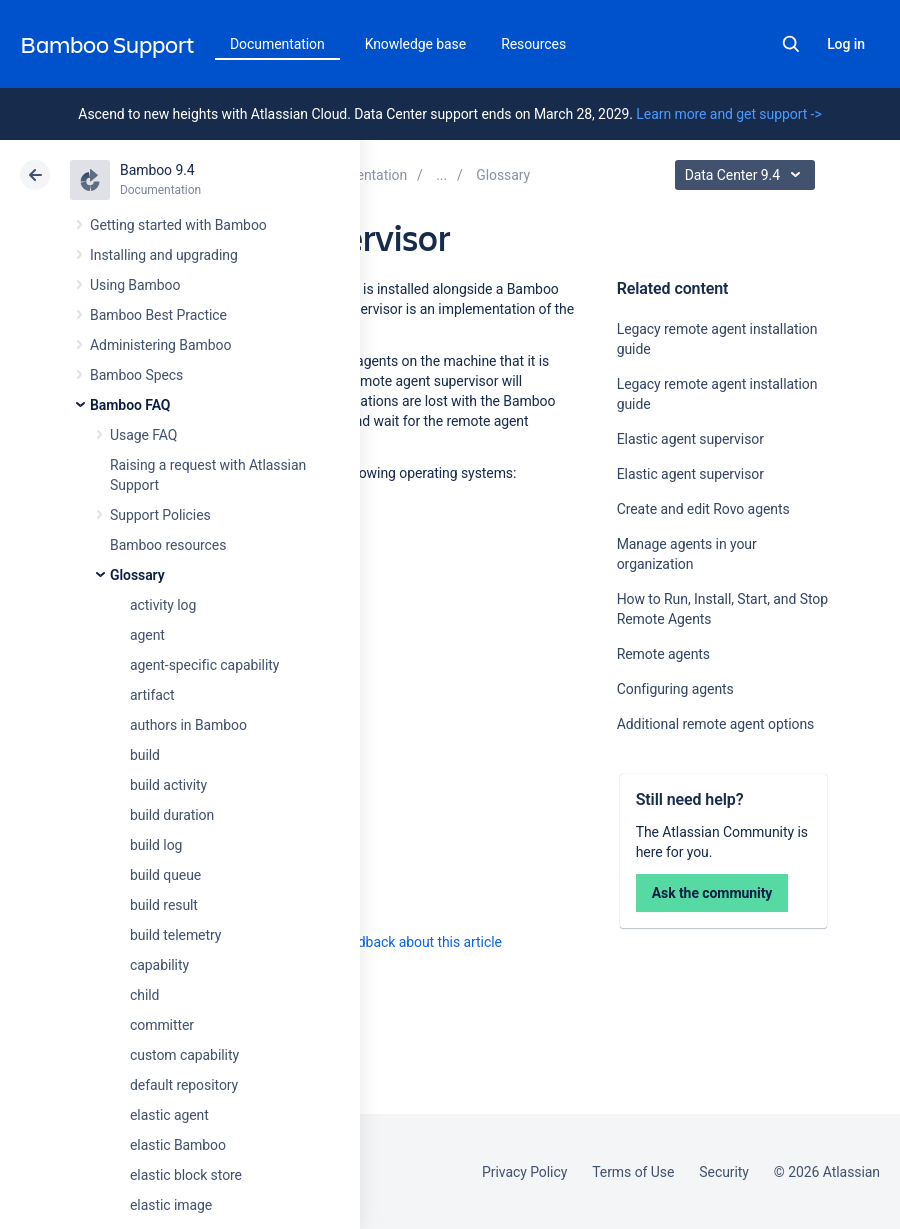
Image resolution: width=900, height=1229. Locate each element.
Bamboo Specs (136, 375)
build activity (168, 785)
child (144, 995)
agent (147, 635)
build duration (172, 815)
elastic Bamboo (178, 1145)
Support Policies (160, 515)
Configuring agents (675, 689)
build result (164, 905)
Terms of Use (633, 1172)
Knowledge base (416, 44)
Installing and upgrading (164, 255)
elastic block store (186, 1175)
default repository (184, 1085)
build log (156, 845)
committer (162, 1025)
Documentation (277, 44)
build (145, 755)
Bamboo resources (168, 545)
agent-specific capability (204, 665)
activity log (163, 605)
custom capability (184, 1055)
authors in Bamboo (188, 725)
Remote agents (663, 654)
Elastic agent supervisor (690, 439)
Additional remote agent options (716, 724)
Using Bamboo (135, 285)
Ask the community (712, 893)
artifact (152, 695)
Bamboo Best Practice (158, 315)
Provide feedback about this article (395, 942)
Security (724, 1172)
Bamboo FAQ (130, 405)
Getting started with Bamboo (178, 225)
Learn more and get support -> (728, 114)
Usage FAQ (143, 435)
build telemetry (175, 935)
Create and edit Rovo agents (703, 509)
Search (791, 44)
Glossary (137, 575)
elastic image (171, 1205)
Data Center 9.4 (747, 175)
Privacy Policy (524, 1172)
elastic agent (169, 1115)
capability (159, 965)
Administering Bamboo (160, 345)
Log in (846, 44)
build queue (165, 875)
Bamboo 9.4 (157, 170)
